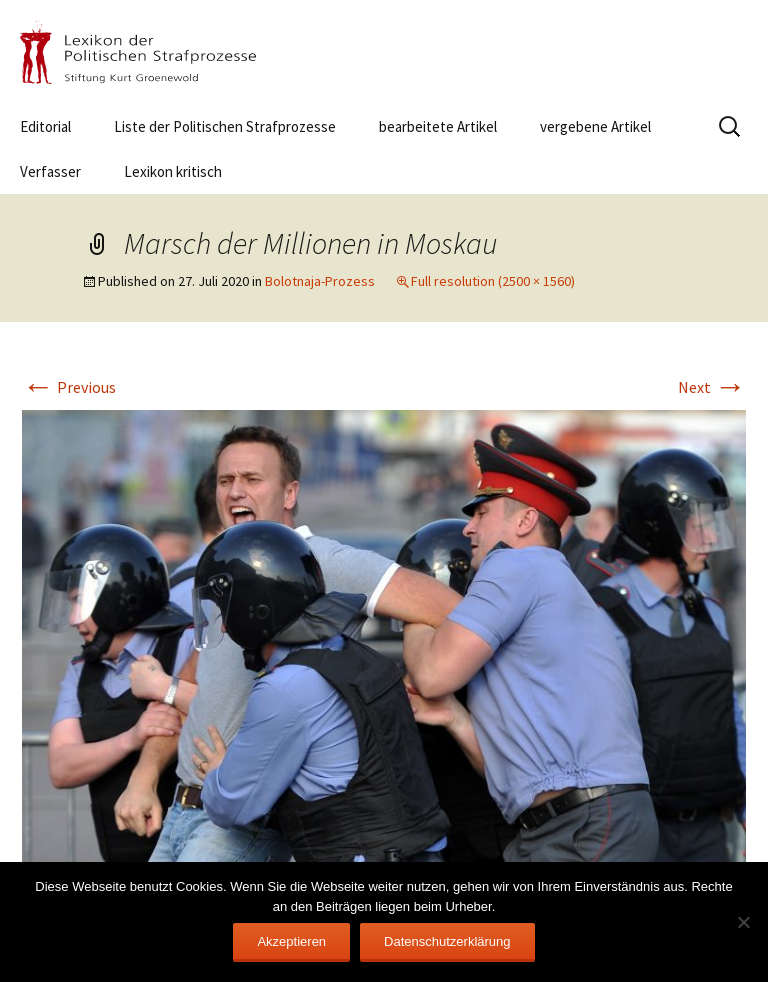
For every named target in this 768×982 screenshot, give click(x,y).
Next (712, 387)
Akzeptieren (291, 941)
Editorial (45, 126)
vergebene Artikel (595, 126)
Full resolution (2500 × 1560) (493, 281)
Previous (69, 387)
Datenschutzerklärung (447, 941)
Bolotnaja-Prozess (320, 281)
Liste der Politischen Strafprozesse (225, 126)
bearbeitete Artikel (438, 126)
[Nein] (743, 922)
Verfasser (50, 171)
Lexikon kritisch (173, 171)
